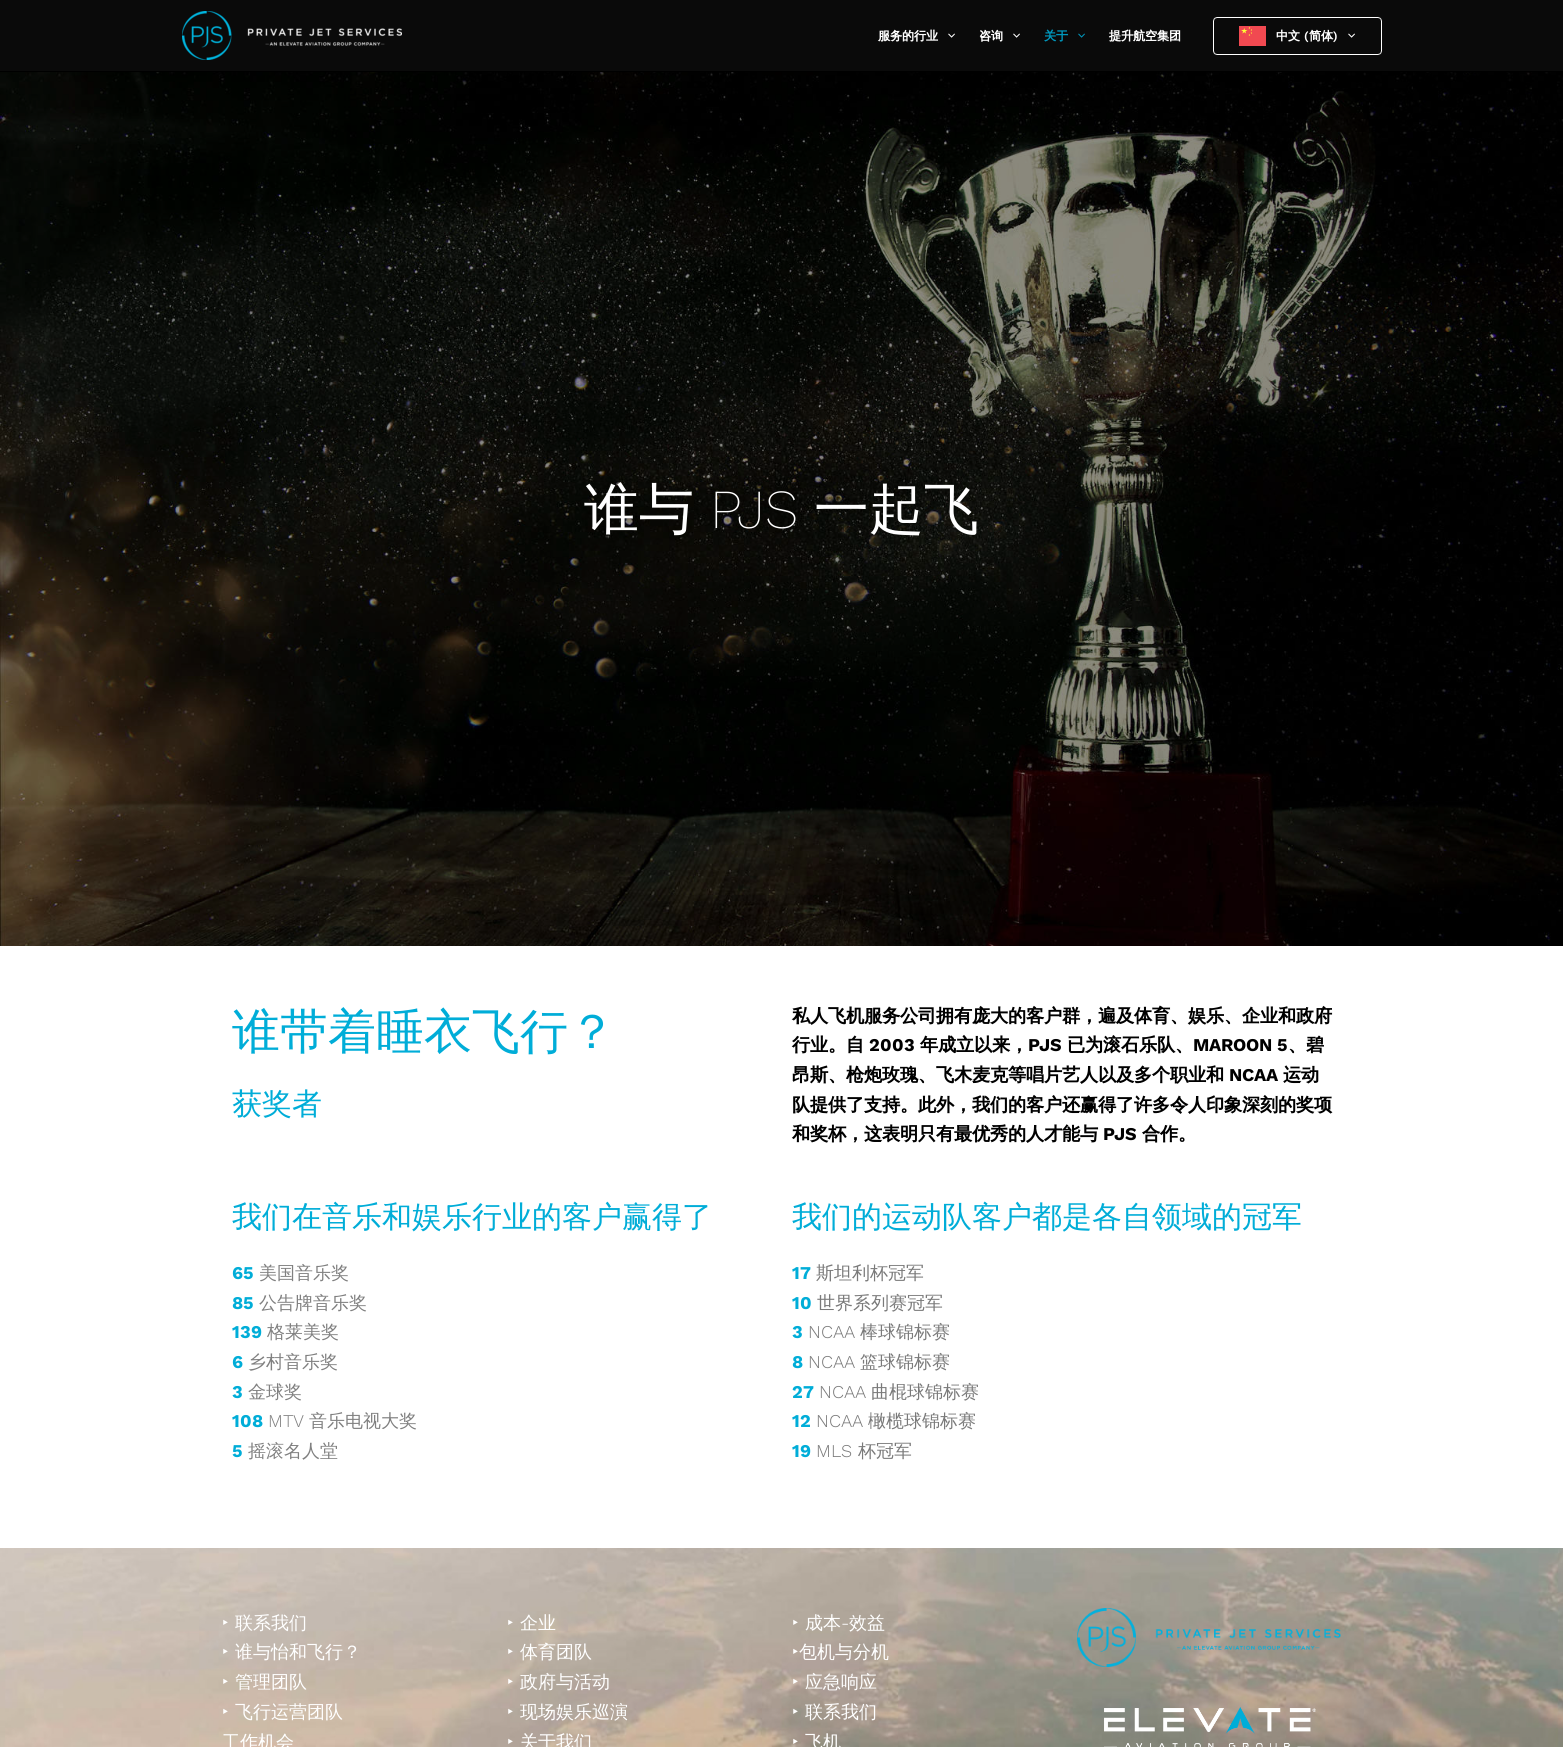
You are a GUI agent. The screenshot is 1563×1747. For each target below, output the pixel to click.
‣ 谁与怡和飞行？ (291, 1651)
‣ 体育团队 (549, 1651)
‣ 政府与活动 (558, 1681)
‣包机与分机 (840, 1651)
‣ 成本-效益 (838, 1622)
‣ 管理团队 (264, 1681)
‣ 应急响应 (834, 1681)
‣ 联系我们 (264, 1622)
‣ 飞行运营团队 (282, 1711)
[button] (946, 36)
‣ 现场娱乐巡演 (567, 1711)
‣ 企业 (531, 1622)
